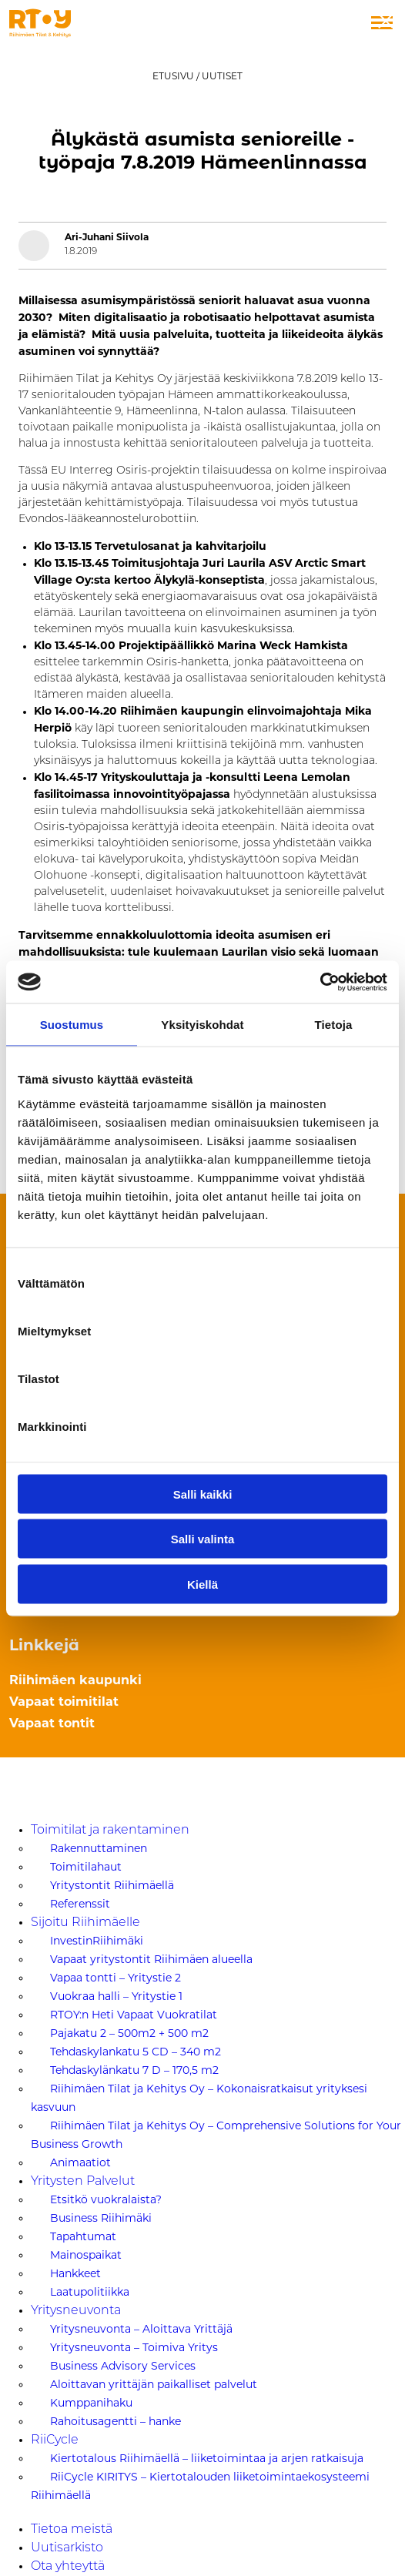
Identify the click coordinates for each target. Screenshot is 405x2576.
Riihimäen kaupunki (75, 1680)
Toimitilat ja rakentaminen (110, 1830)
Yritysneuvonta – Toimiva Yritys (134, 2347)
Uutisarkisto (67, 2548)
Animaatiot (80, 2162)
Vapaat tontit (52, 1723)
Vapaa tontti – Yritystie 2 (115, 1978)
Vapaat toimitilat (64, 1701)
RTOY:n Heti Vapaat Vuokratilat (133, 2015)
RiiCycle (55, 2440)
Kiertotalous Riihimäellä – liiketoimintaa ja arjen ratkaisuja (206, 2458)
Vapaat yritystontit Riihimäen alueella (151, 1959)
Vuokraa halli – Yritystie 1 (116, 1996)
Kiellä (202, 1583)
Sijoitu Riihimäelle (85, 1923)
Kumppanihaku (91, 2403)
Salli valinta (203, 1539)
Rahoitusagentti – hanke (115, 2421)
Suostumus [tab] (72, 1024)
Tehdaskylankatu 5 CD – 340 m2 (135, 2051)
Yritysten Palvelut (83, 2182)
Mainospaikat (86, 2255)
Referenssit (80, 1904)
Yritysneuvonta (76, 2311)
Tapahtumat (83, 2236)
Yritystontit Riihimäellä (112, 1885)
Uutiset (222, 76)
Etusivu (173, 76)
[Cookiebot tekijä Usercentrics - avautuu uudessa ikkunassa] (320, 982)
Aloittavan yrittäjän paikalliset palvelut (153, 2384)
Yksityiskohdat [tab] (202, 1024)
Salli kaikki (203, 1493)
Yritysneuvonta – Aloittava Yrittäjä (141, 2329)
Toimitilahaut (86, 1867)
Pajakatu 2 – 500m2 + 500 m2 (129, 2033)
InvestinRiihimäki (96, 1941)
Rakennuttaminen (98, 1848)
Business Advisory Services (123, 2366)
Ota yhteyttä (68, 2567)
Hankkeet (75, 2273)
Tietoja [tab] (334, 1024)
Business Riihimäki (101, 2218)
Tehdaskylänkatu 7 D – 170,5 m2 (134, 2070)
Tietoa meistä (71, 2530)
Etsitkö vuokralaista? (106, 2199)
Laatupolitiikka (89, 2292)
